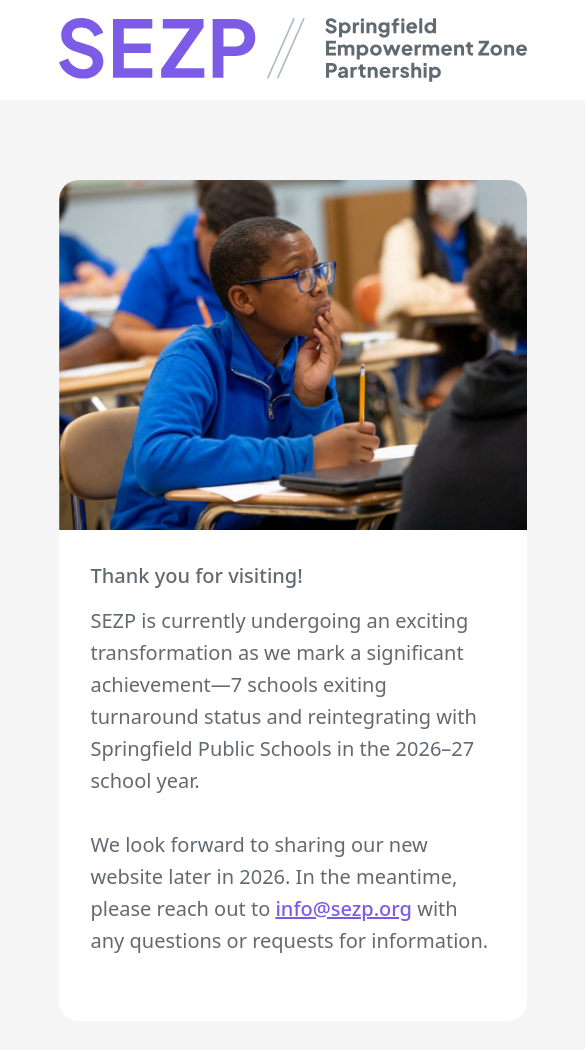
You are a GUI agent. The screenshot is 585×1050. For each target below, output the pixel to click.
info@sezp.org (343, 908)
